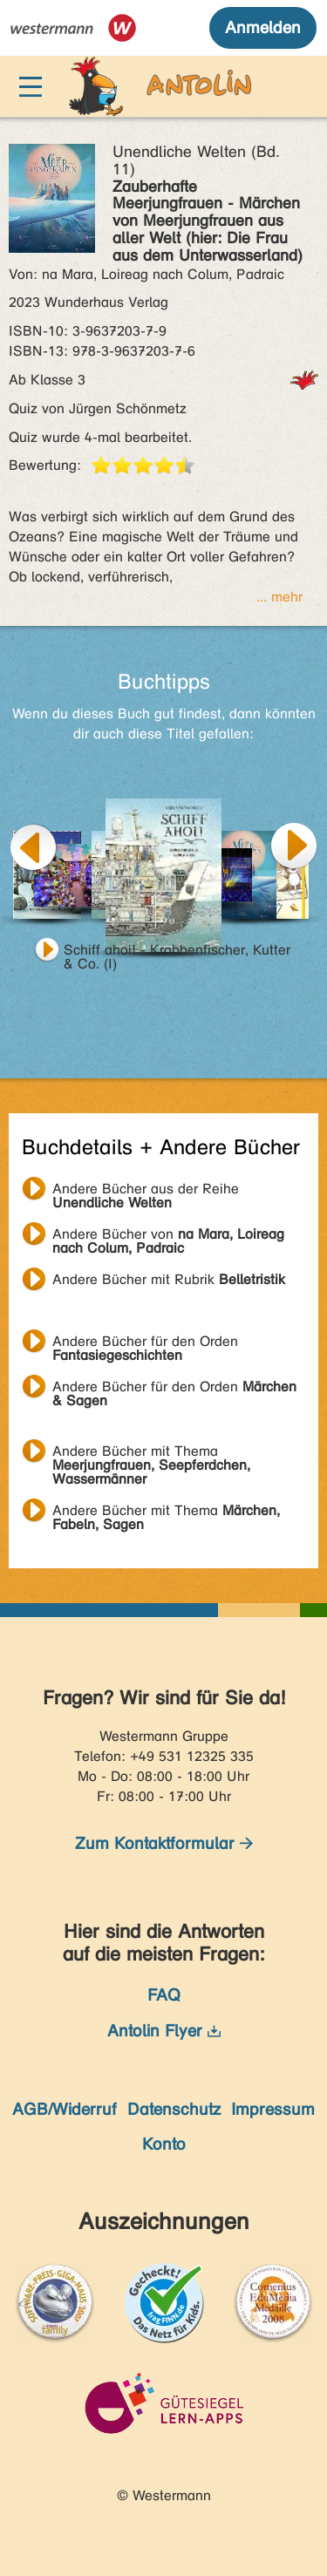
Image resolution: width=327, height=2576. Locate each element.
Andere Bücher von (168, 1236)
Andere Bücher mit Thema (151, 1453)
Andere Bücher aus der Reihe (145, 1190)
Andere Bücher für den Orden (145, 1343)
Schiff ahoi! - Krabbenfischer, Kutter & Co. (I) (177, 951)
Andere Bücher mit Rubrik (168, 1279)
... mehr (279, 596)
